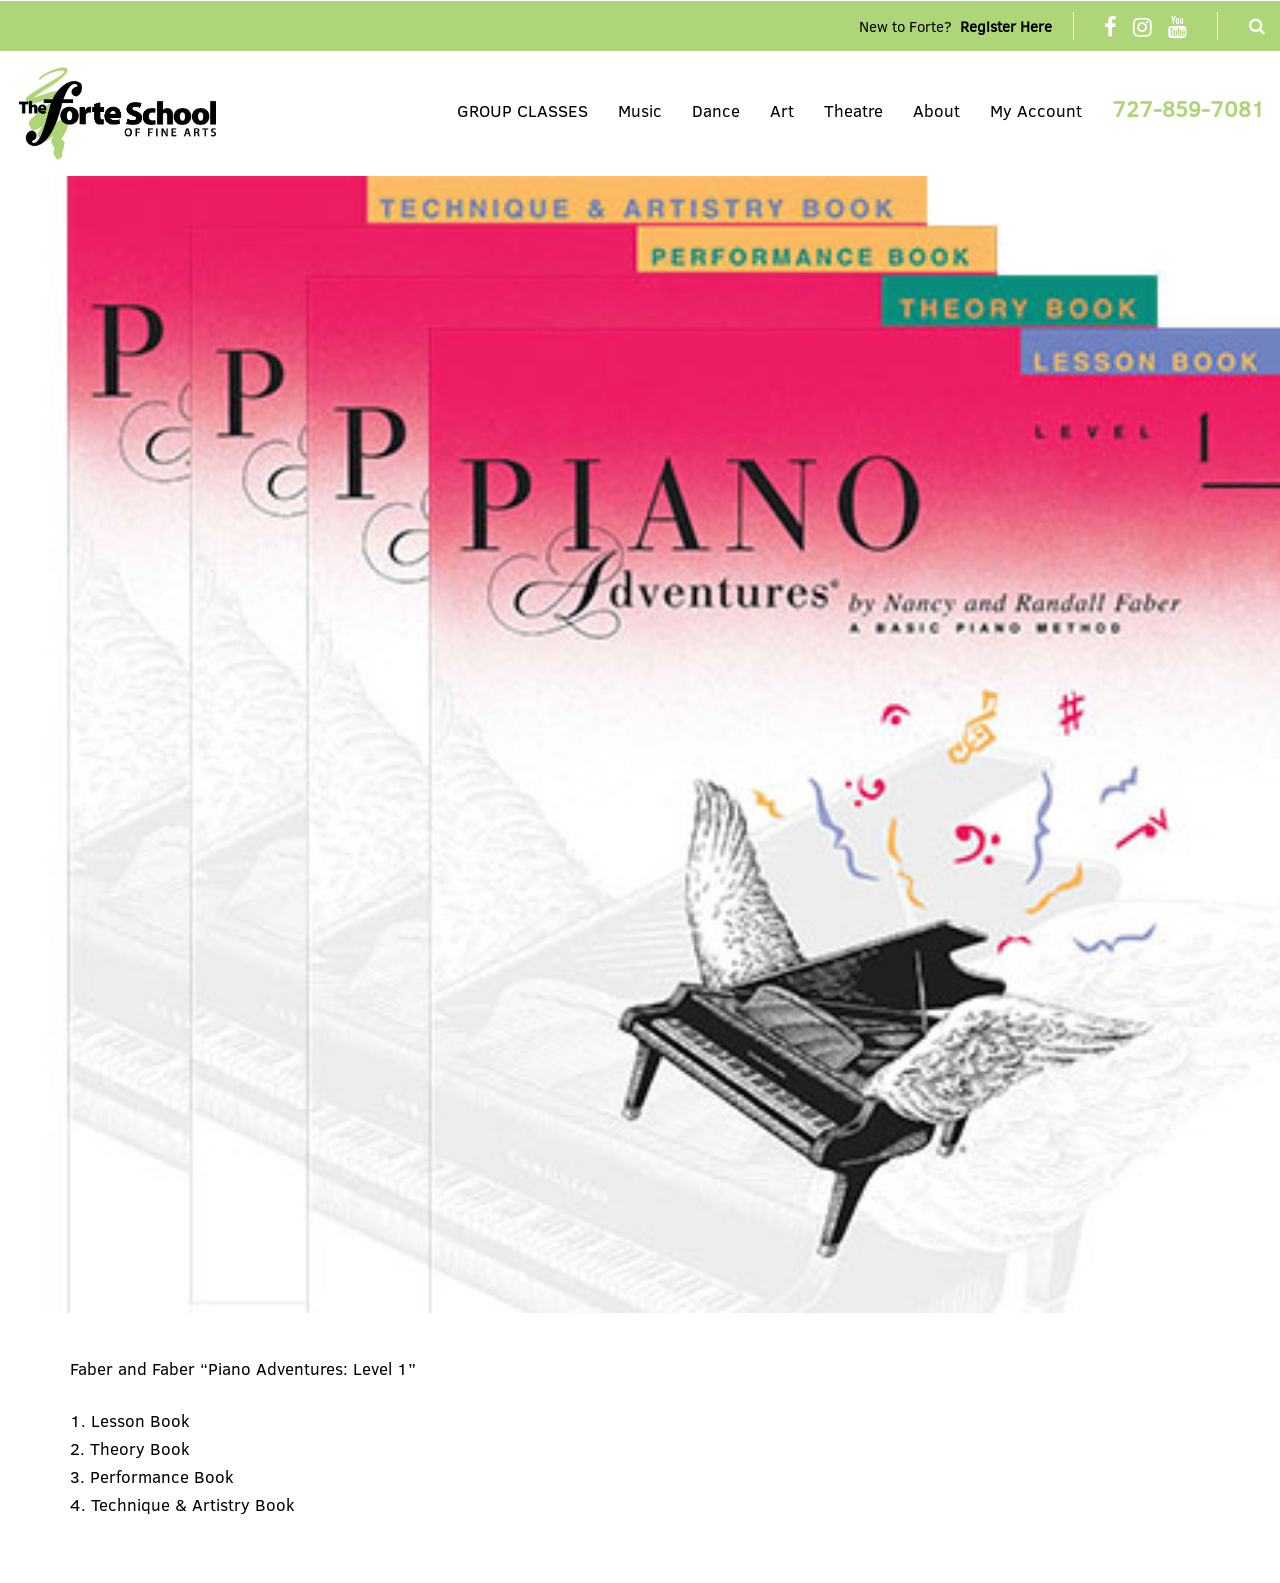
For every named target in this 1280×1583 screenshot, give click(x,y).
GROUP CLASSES (522, 110)
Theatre (853, 110)
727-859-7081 (1188, 108)
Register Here (1006, 26)
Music (640, 110)
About (936, 110)
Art (782, 110)
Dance (716, 110)
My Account (1036, 110)
